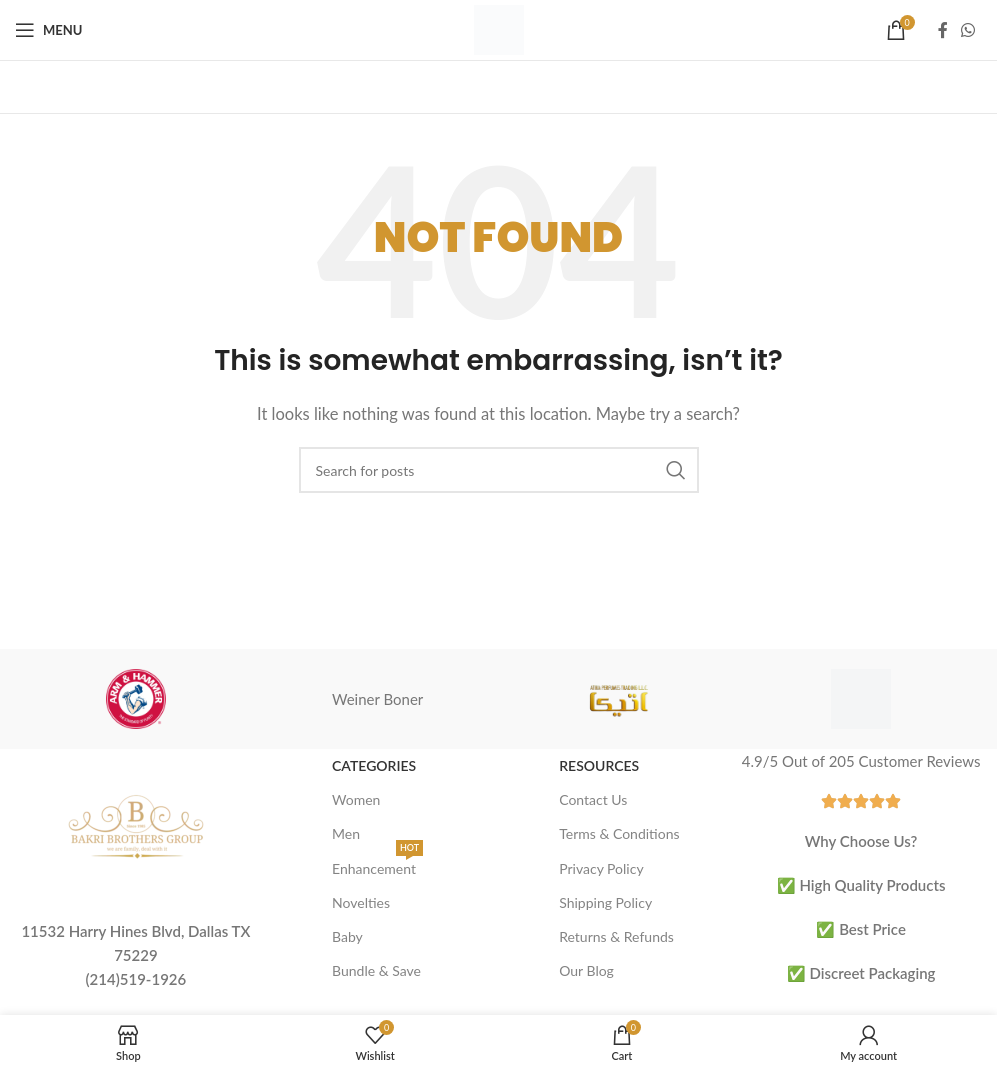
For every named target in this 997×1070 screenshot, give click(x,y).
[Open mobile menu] (48, 30)
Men (346, 833)
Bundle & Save (376, 970)
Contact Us (593, 799)
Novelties (361, 902)
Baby (347, 936)
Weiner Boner (377, 699)
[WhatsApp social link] (968, 30)
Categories (374, 765)
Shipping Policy (605, 902)
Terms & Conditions (619, 833)
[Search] (499, 470)
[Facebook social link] (943, 30)
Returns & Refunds (616, 936)
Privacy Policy (601, 868)
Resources (599, 765)
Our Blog (586, 970)
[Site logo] (499, 28)
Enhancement (377, 864)
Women (356, 799)
